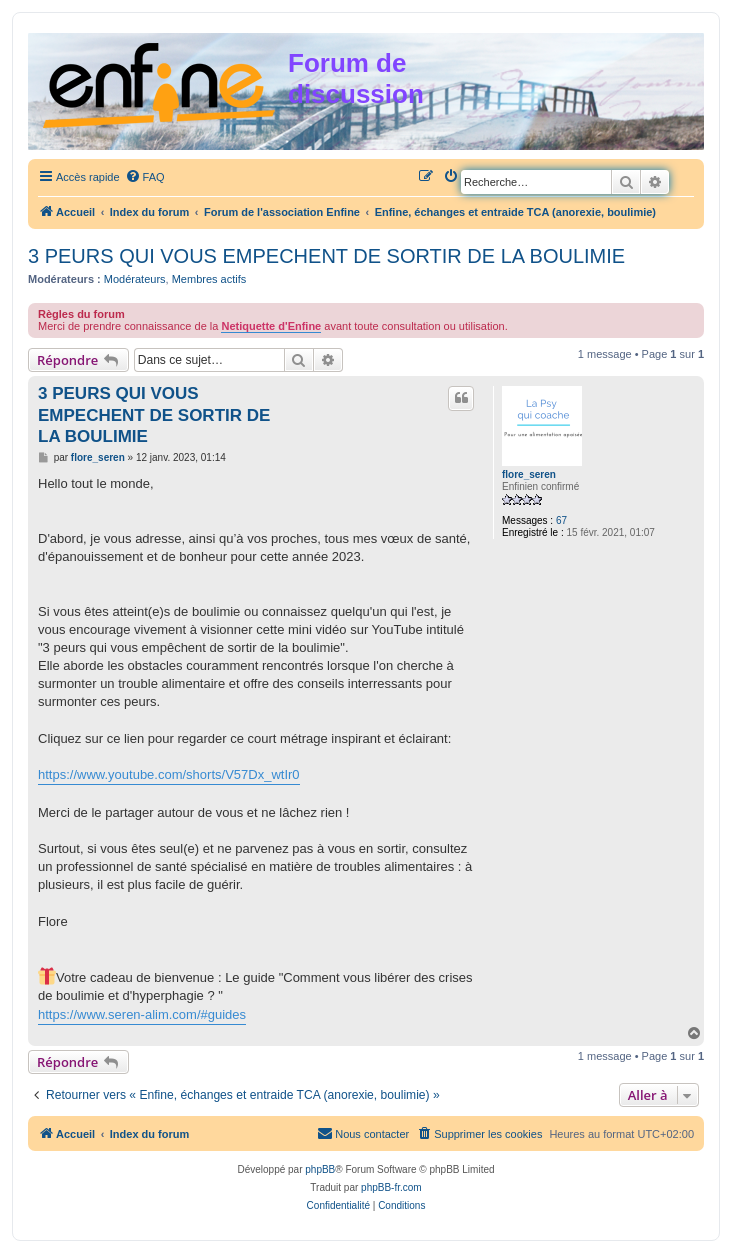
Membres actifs (209, 279)
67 (561, 520)
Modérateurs (135, 279)
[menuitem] (145, 177)
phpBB (320, 1169)
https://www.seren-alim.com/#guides (142, 1014)
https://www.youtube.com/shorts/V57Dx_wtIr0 (169, 774)
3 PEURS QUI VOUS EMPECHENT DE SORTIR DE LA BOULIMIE (326, 256)
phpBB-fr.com (391, 1187)
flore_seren (529, 474)
